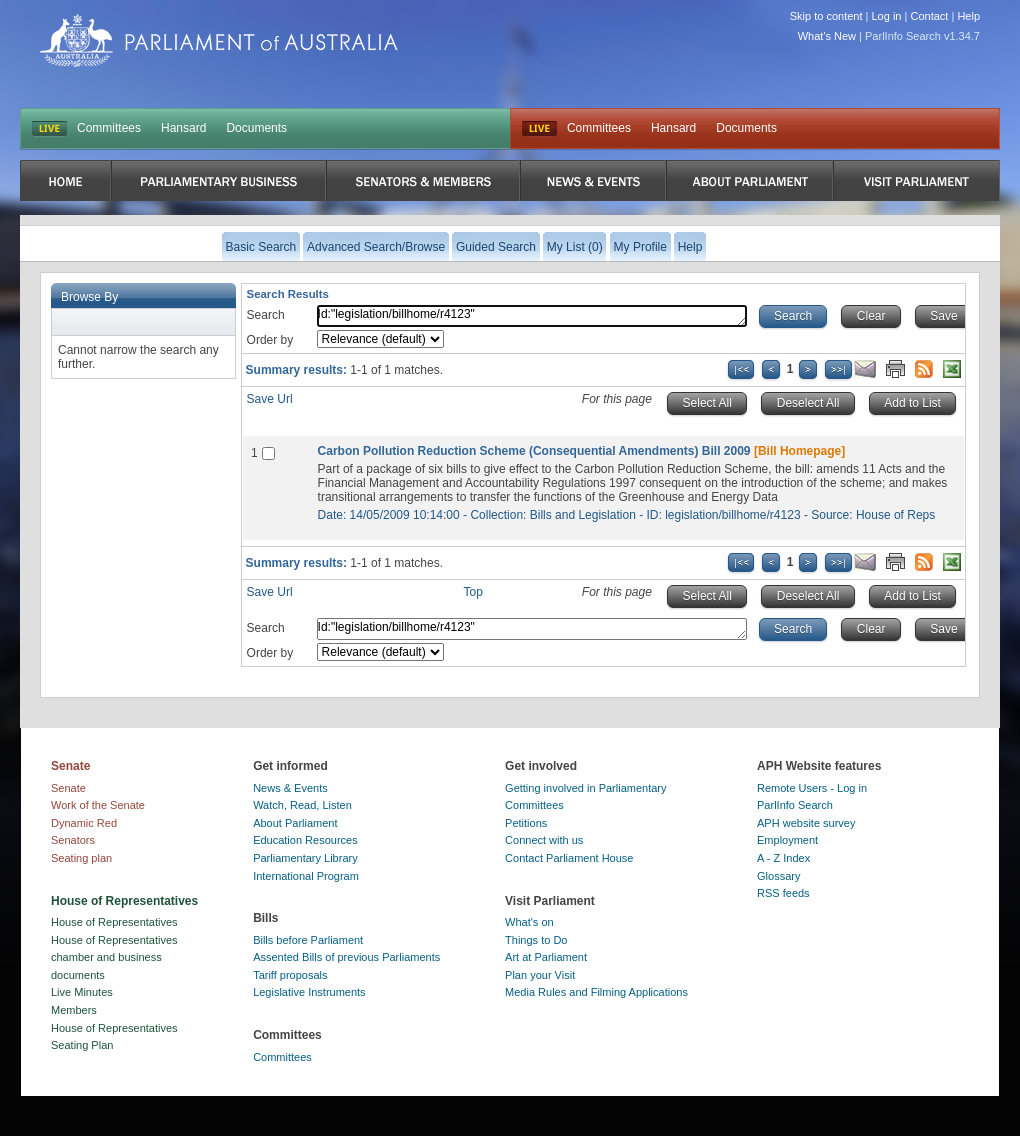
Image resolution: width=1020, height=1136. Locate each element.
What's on (529, 922)
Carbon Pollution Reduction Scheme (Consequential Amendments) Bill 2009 (534, 451)
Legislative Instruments (309, 992)
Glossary (778, 876)
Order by (270, 340)
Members (74, 1010)
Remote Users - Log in (812, 788)
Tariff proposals (290, 975)
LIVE (49, 129)
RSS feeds (783, 893)
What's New (827, 36)
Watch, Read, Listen (302, 805)
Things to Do (536, 940)
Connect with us (544, 840)
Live (539, 129)
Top (473, 592)
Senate (68, 788)
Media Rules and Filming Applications (596, 992)
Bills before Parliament (308, 940)
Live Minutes (82, 992)
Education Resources (305, 840)
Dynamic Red (84, 823)
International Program (306, 876)
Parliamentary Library (305, 858)
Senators (73, 840)
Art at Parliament (546, 957)
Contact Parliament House (569, 858)
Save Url (270, 399)
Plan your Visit (540, 975)
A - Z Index (783, 858)
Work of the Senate (98, 805)
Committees (109, 128)
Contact (929, 16)
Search (266, 315)
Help (968, 16)
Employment (787, 840)
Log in (887, 16)
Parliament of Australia (219, 40)
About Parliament (295, 823)
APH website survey (806, 823)
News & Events (290, 788)
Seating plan (81, 858)
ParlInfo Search (795, 805)
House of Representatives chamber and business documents (114, 957)
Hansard (183, 128)
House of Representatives (114, 922)
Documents (256, 128)
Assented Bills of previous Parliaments (346, 957)
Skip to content (826, 16)
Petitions (526, 823)
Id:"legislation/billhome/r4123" (532, 316)
